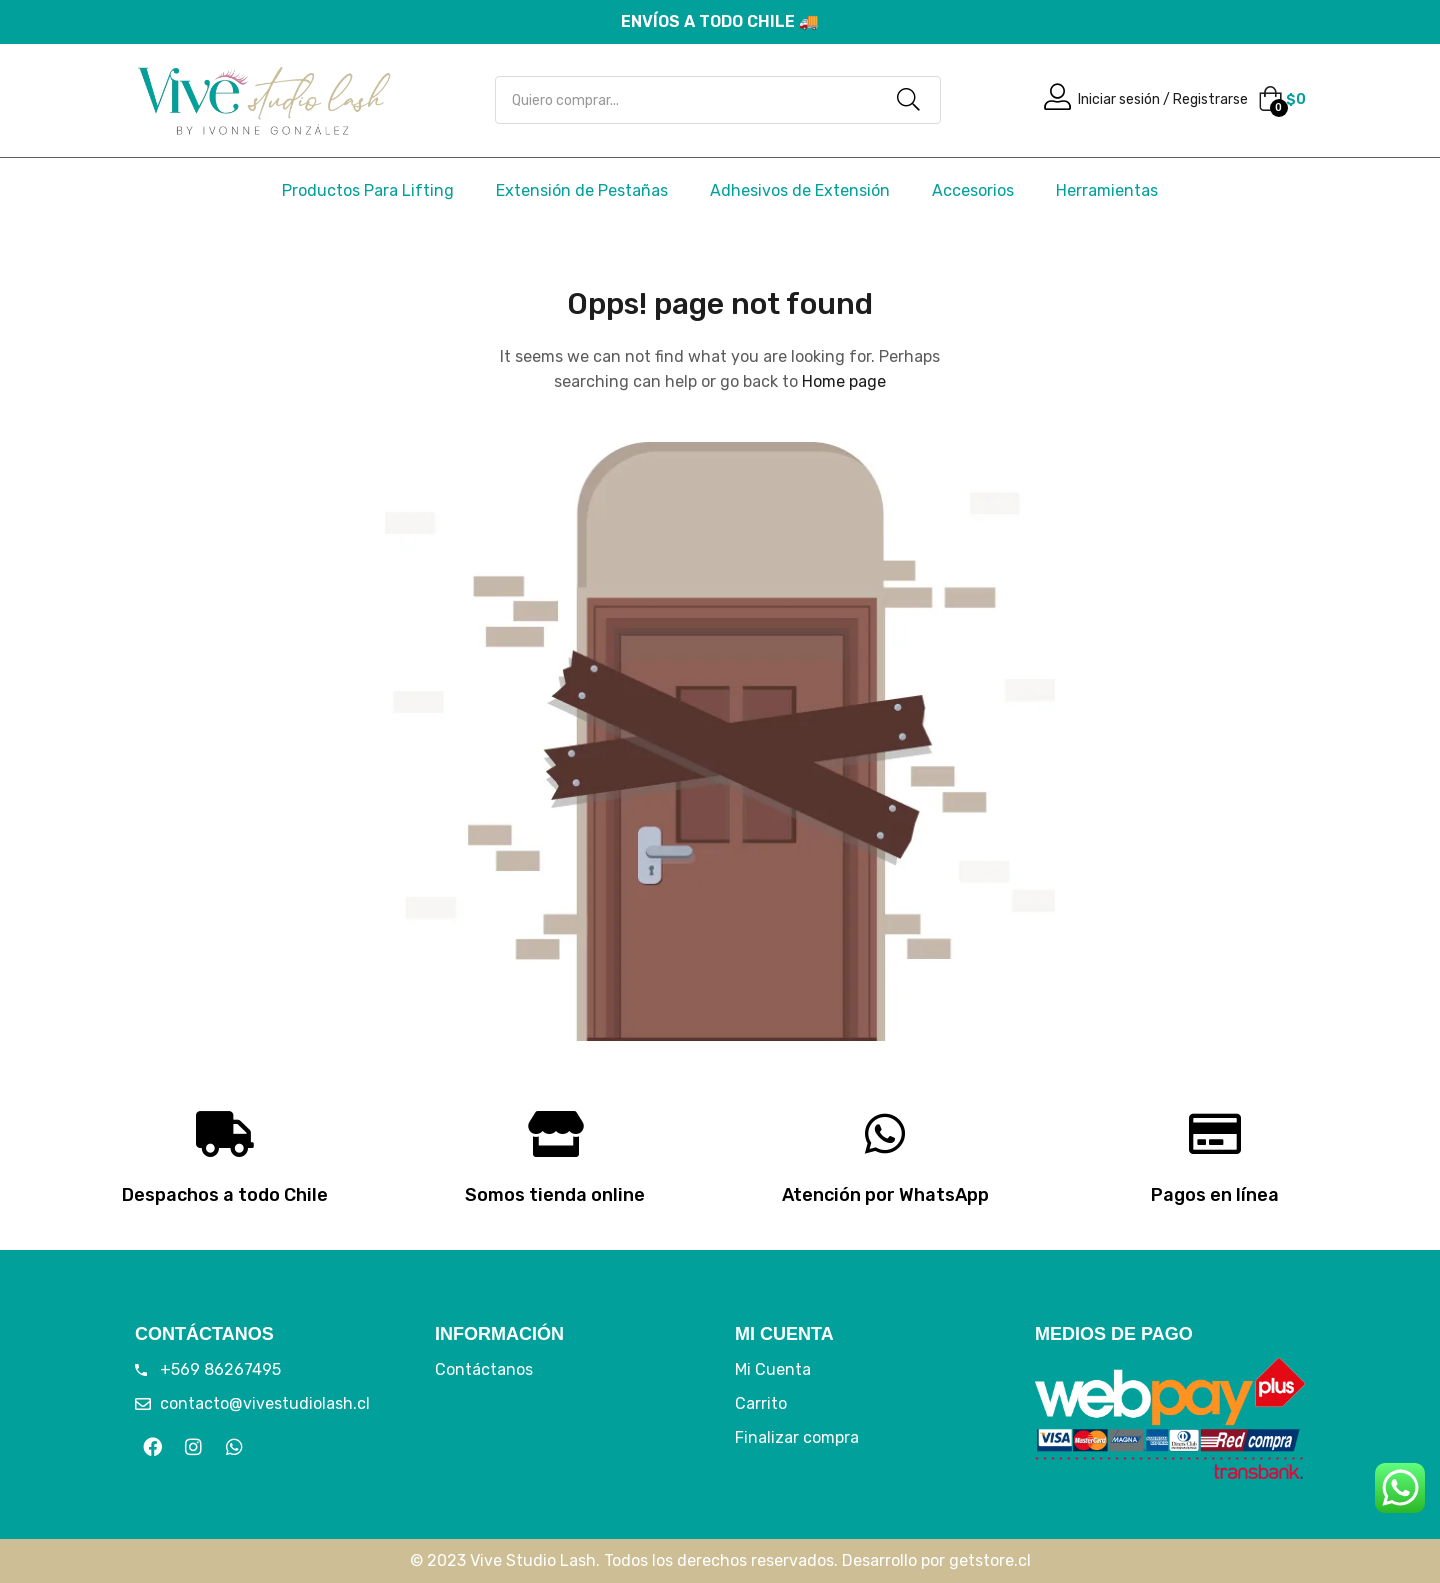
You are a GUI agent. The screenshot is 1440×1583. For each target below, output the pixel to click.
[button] (1282, 100)
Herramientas (1107, 190)
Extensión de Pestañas (582, 190)
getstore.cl (990, 1560)
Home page (844, 381)
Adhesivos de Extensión (800, 190)
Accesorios (973, 190)
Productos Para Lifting (368, 190)
